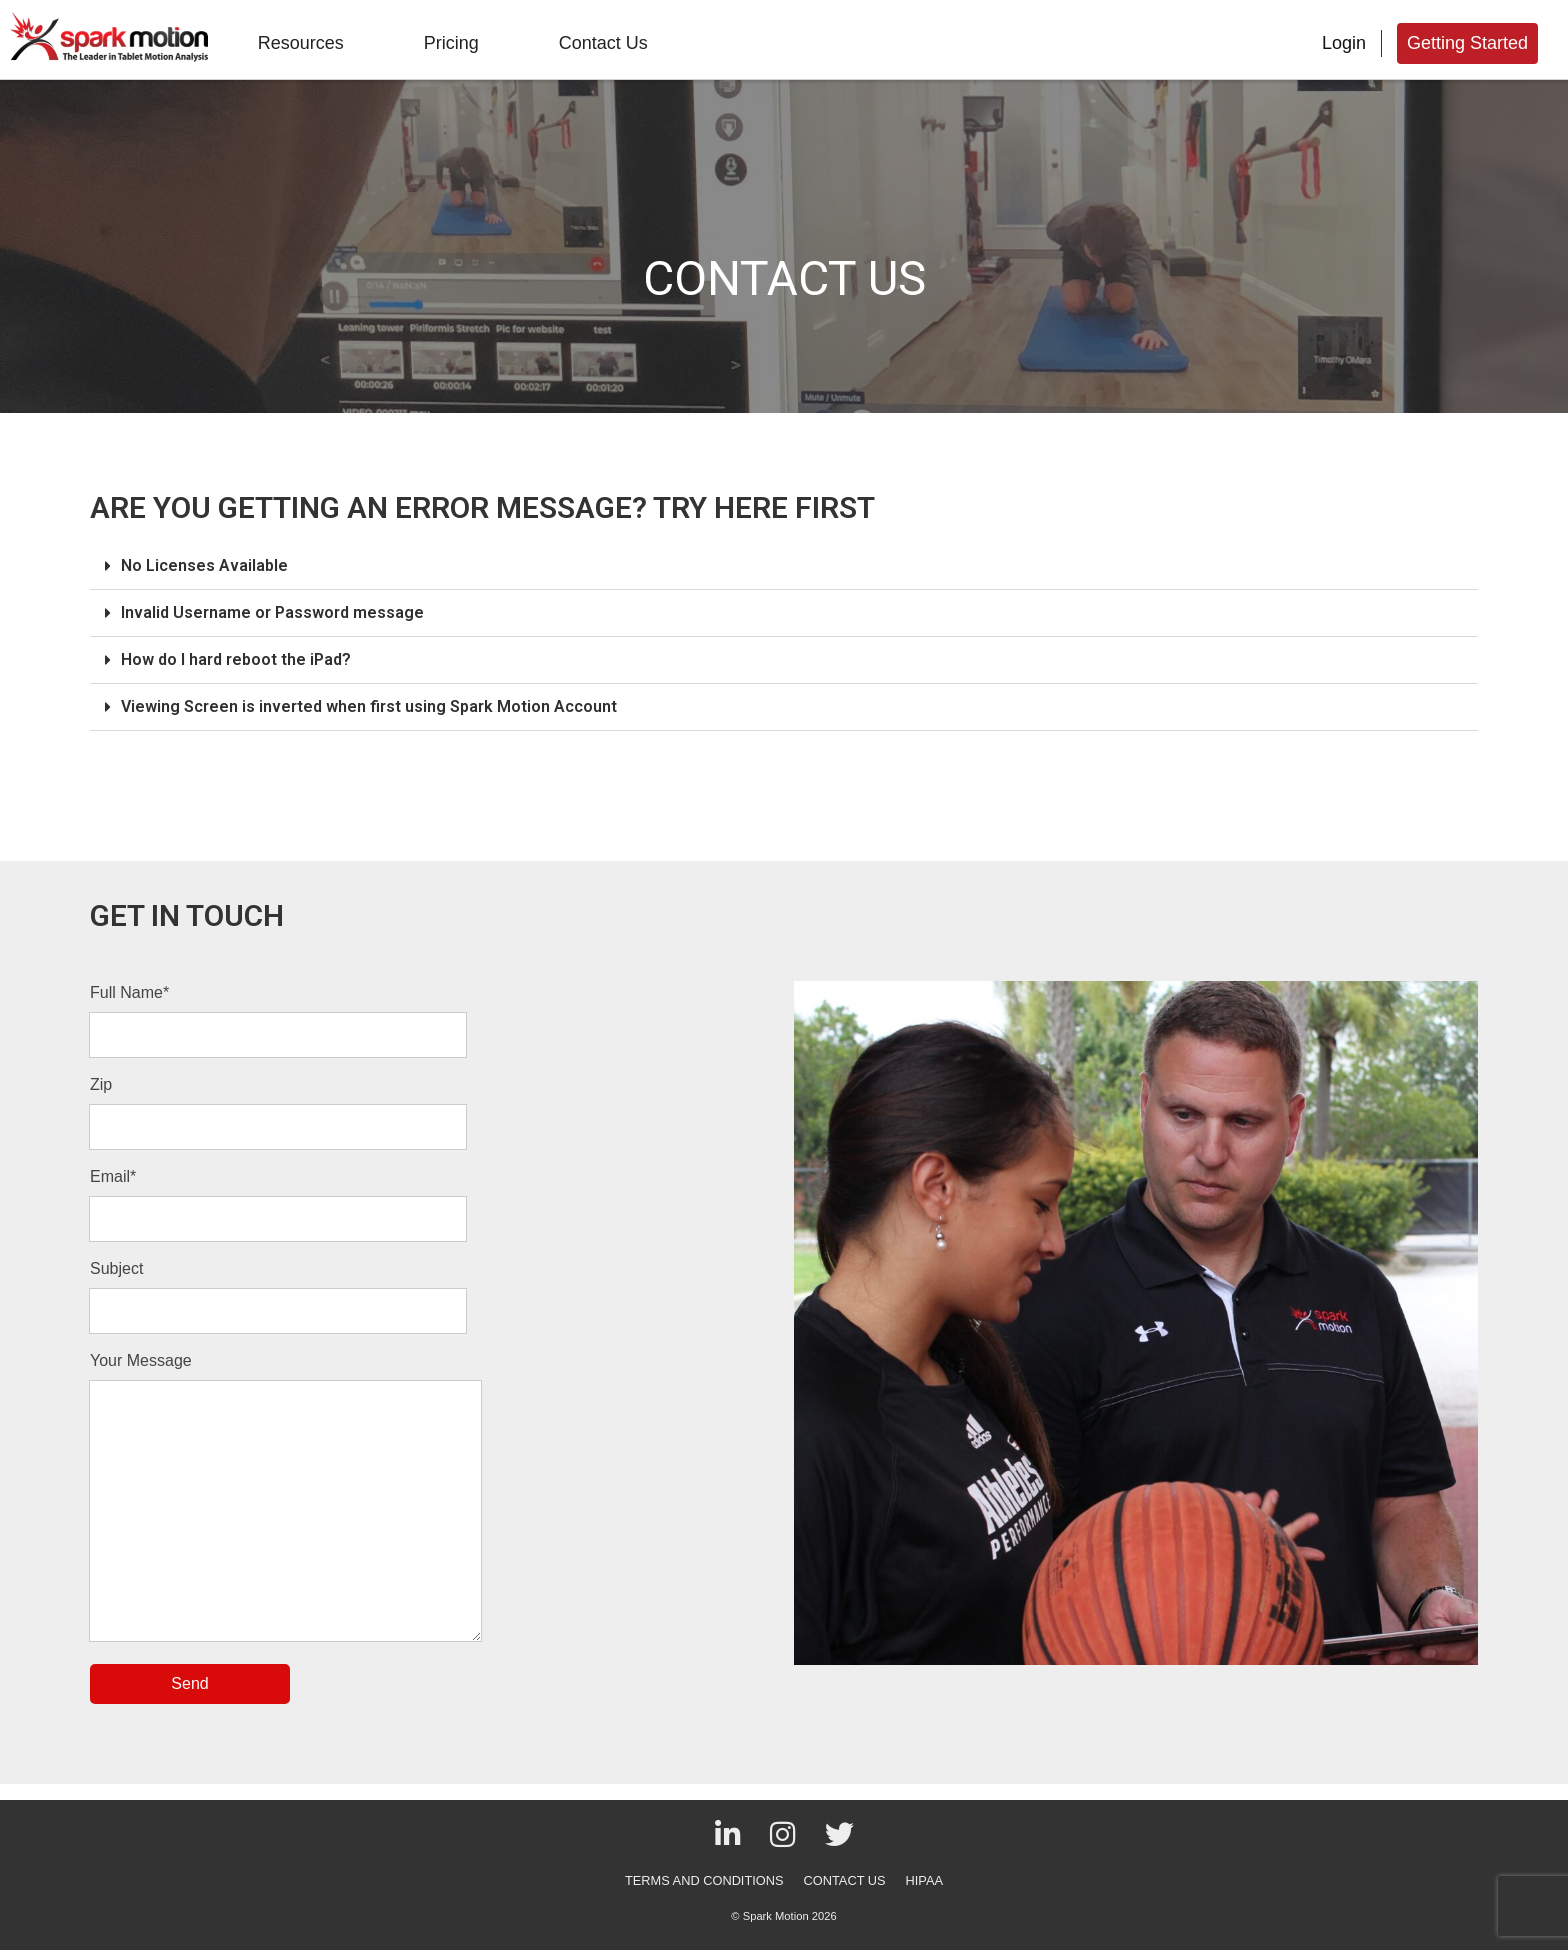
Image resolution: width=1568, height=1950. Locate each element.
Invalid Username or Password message (272, 612)
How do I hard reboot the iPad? (236, 659)
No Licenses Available (204, 565)
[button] (784, 566)
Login (1344, 43)
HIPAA (924, 1880)
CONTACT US (845, 1880)
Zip (101, 1084)
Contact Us (603, 43)
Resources (301, 43)
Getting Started (1467, 43)
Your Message (141, 1360)
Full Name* (129, 992)
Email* (113, 1176)
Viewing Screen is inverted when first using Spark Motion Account (369, 706)
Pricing (451, 43)
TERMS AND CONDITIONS (704, 1880)
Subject (116, 1268)
